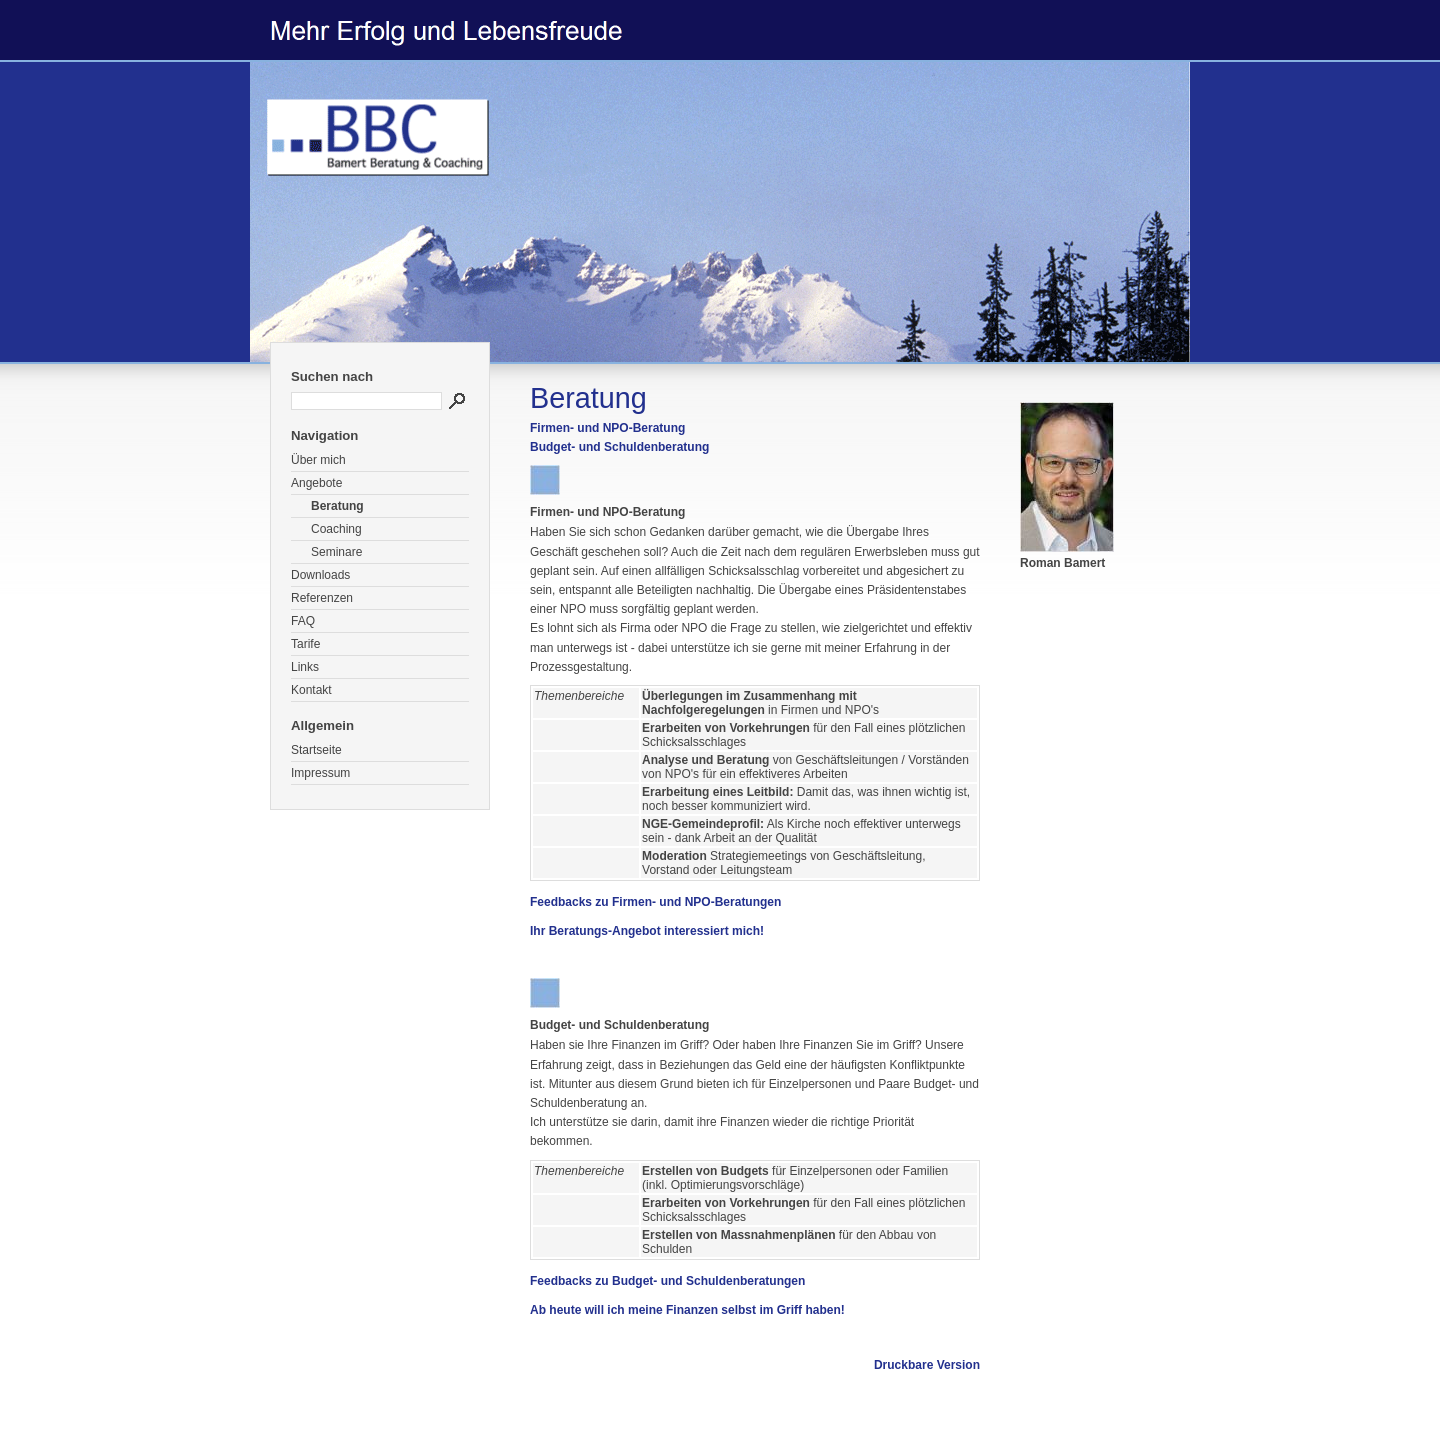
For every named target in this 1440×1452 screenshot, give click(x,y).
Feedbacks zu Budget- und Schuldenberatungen (667, 1281)
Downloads (320, 575)
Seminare (336, 552)
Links (305, 667)
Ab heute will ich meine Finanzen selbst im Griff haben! (687, 1310)
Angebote (316, 483)
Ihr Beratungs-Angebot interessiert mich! (647, 931)
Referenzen (322, 598)
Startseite (316, 750)
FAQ (303, 621)
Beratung (337, 506)
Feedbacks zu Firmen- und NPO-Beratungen (655, 902)
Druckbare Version (927, 1365)
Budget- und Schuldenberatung (619, 447)
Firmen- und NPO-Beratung (607, 428)
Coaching (336, 529)
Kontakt (311, 690)
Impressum (320, 773)
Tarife (305, 644)
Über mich (318, 460)
